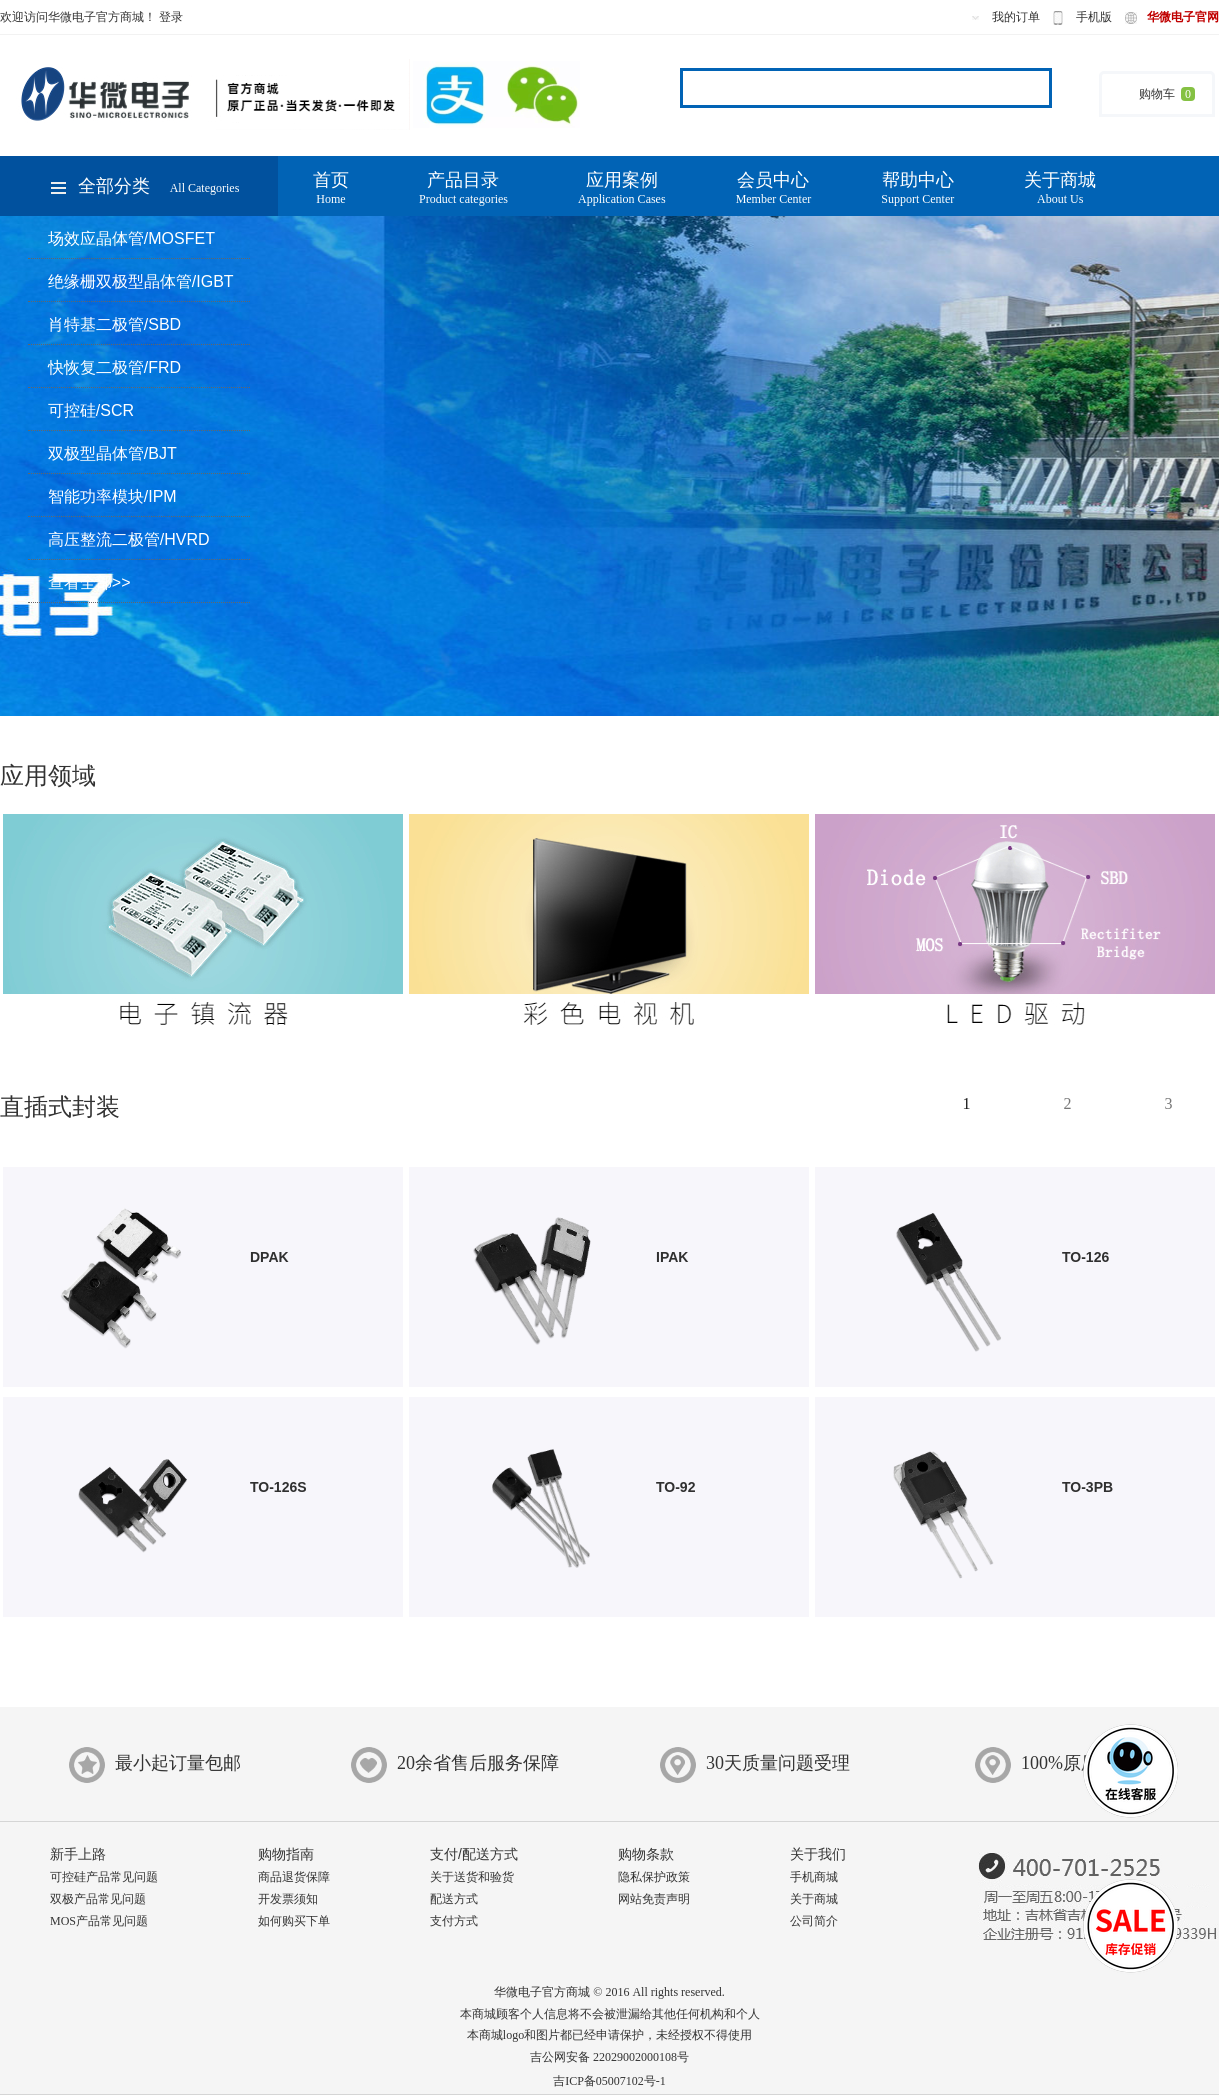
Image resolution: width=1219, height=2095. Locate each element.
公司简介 (814, 1921)
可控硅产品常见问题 (104, 1877)
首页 (331, 188)
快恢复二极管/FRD (114, 367)
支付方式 (454, 1921)
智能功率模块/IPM (112, 496)
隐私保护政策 (654, 1877)
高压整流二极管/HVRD (129, 539)
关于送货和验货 (472, 1877)
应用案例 (622, 188)
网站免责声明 (654, 1899)
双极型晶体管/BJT (112, 453)
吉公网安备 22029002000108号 (609, 2057)
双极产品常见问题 (98, 1899)
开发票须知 (288, 1899)
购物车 (1157, 94)
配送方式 (454, 1899)
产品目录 (463, 188)
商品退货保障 (294, 1877)
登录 (171, 17)
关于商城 (1060, 188)
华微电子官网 (1183, 17)
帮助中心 (917, 188)
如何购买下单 (294, 1921)
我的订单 (1016, 17)
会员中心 (774, 188)
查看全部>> (89, 582)
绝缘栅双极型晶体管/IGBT (141, 281)
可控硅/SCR (91, 410)
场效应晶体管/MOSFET (131, 238)
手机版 (1094, 17)
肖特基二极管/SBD (114, 324)
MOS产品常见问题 (99, 1921)
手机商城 (814, 1877)
